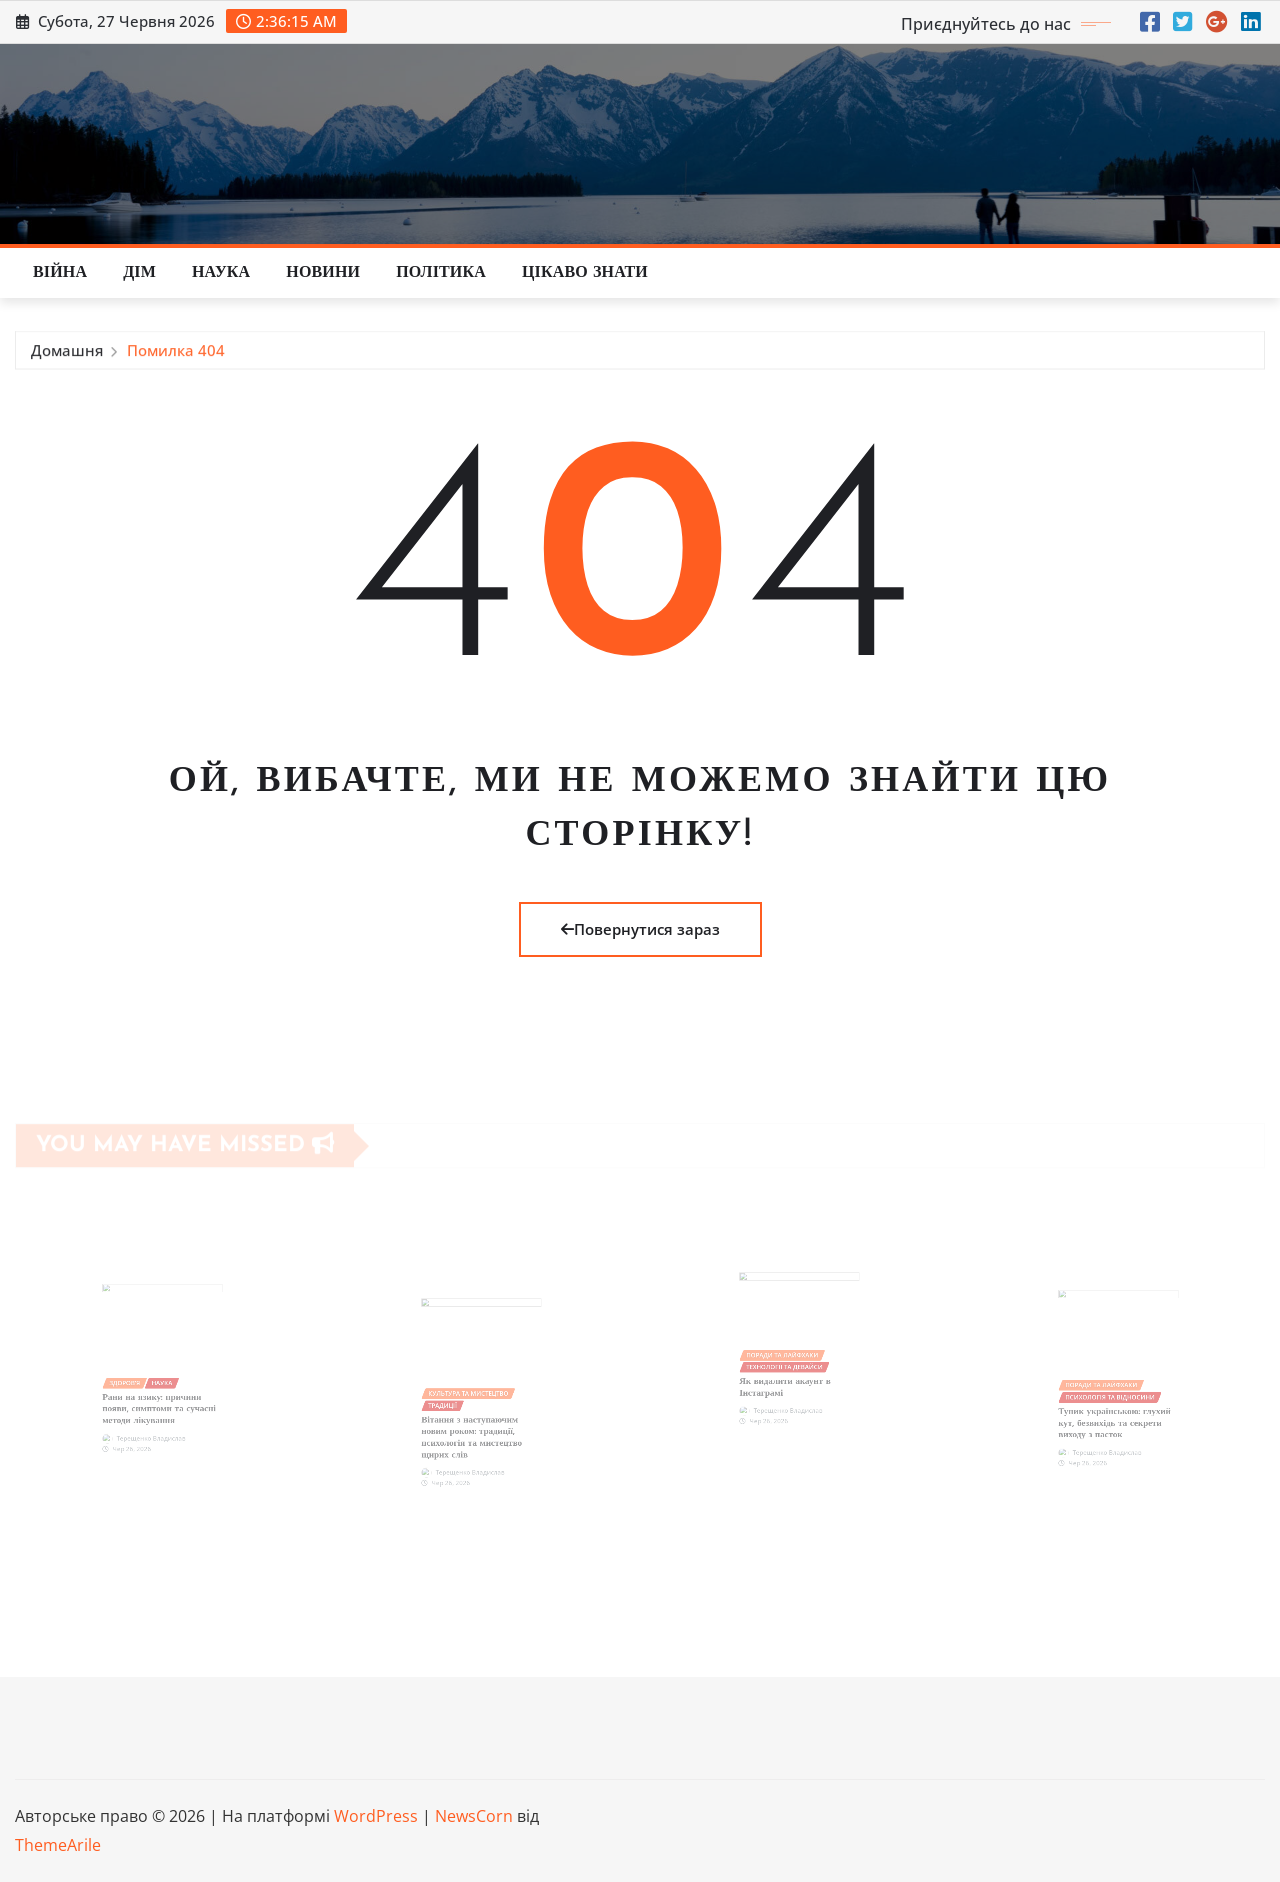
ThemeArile (58, 1845)
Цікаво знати (585, 273)
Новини (323, 273)
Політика (441, 273)
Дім (139, 273)
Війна (60, 273)
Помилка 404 (176, 354)
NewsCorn (474, 1816)
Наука (221, 273)
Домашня (67, 354)
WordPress (376, 1816)
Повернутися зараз (640, 929)
